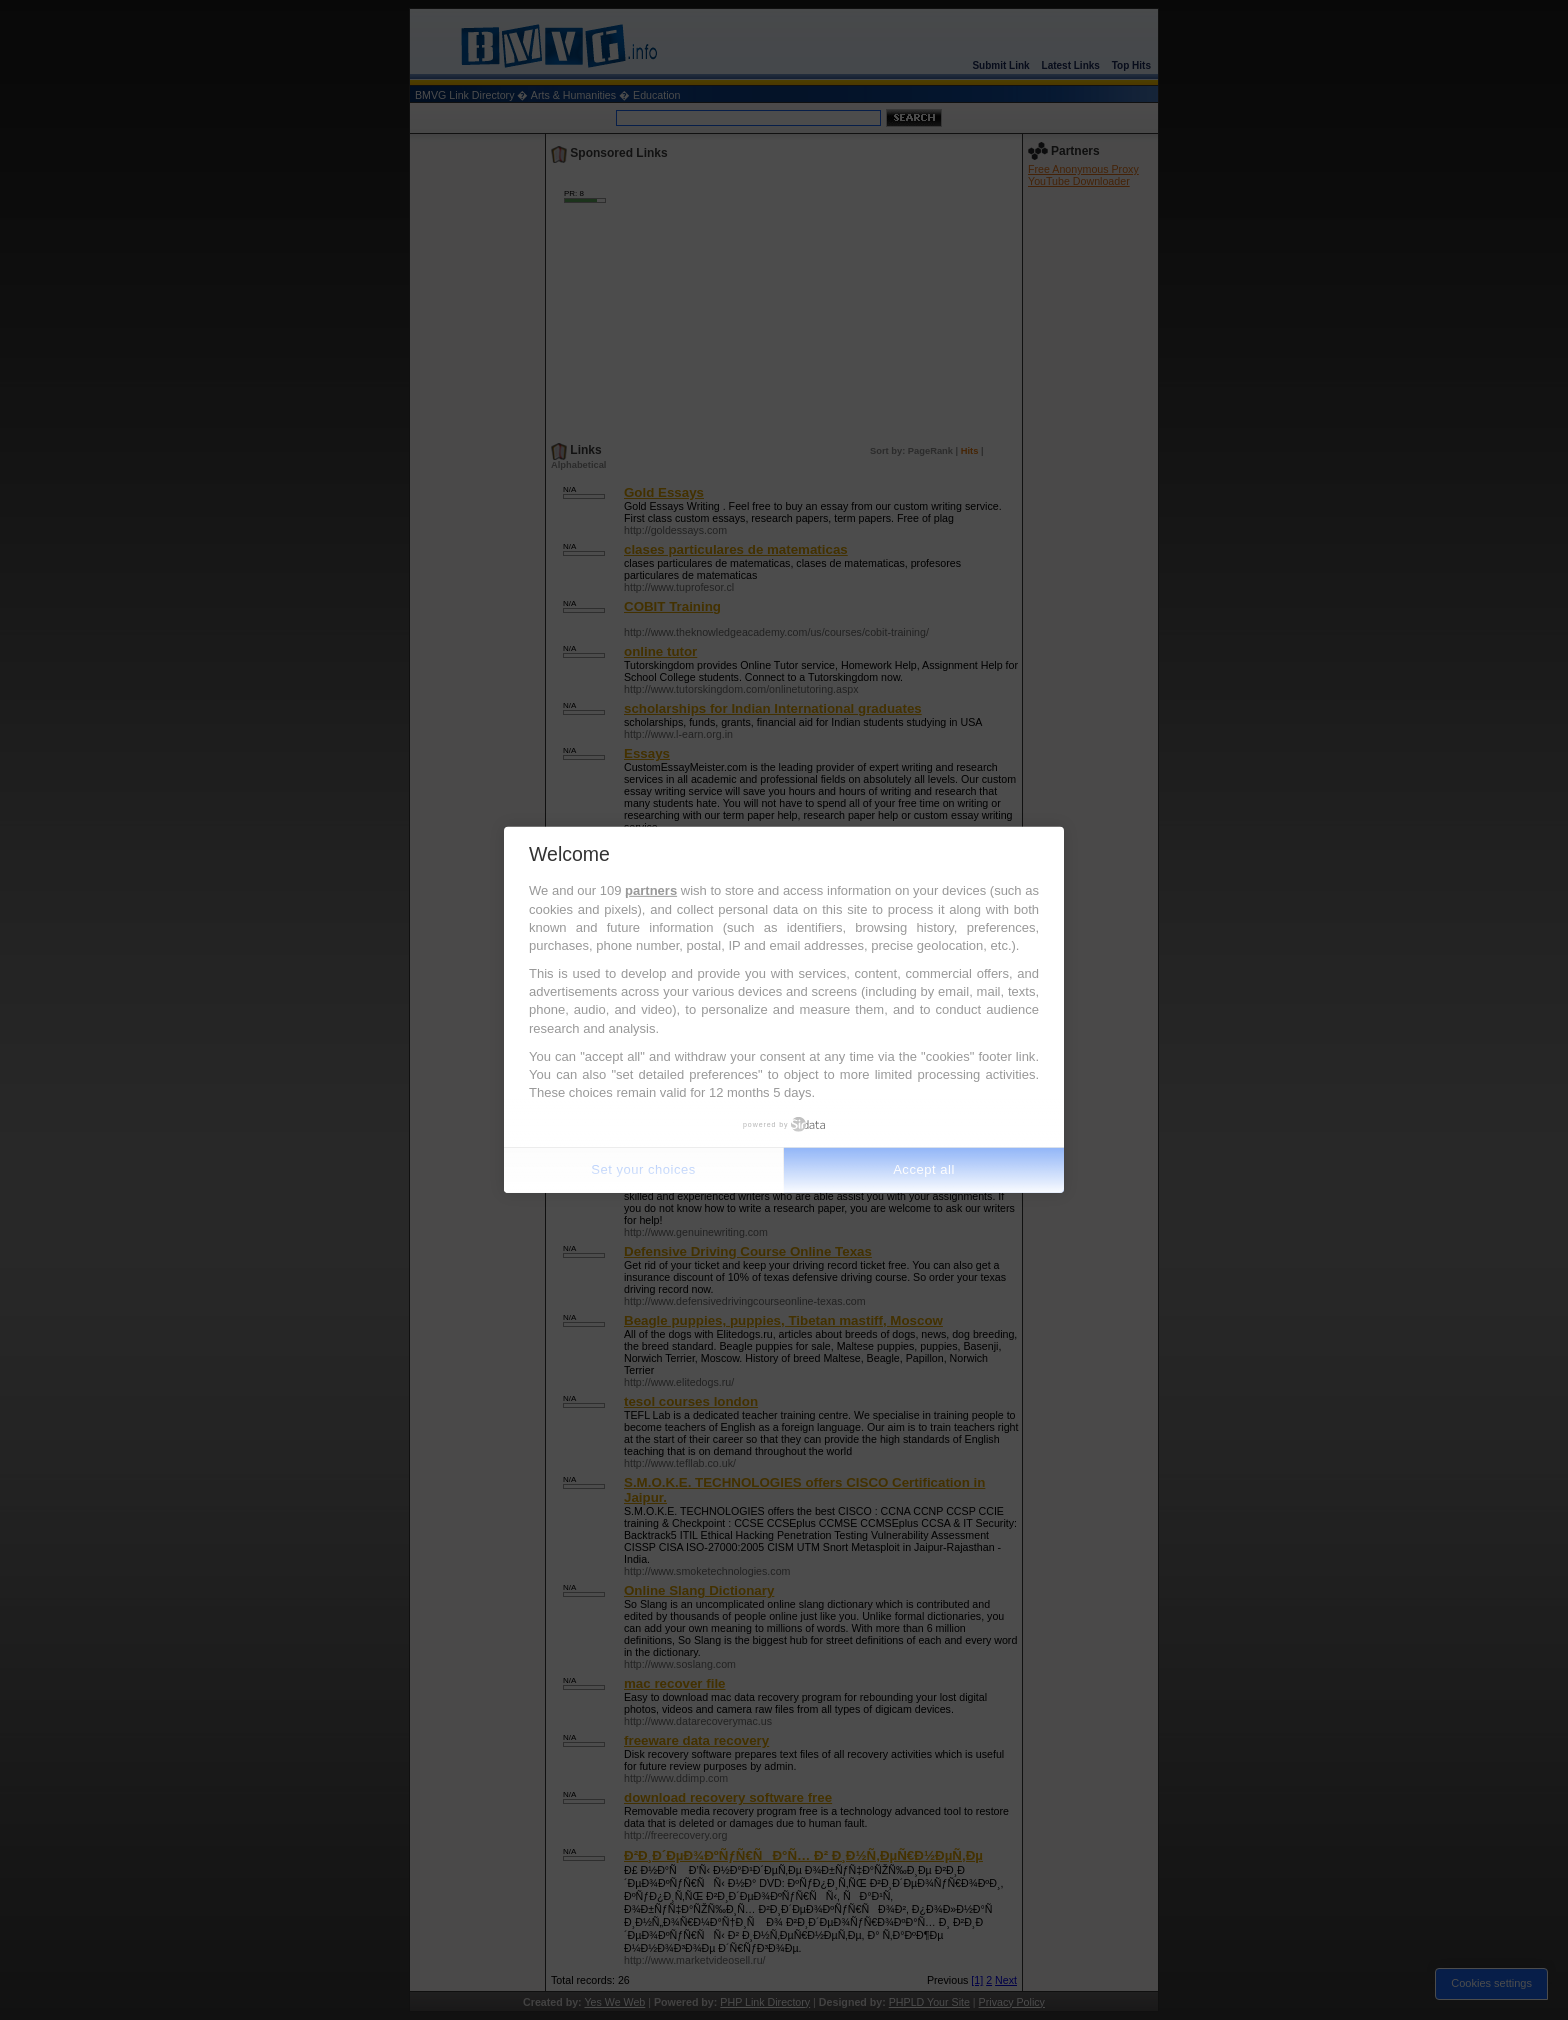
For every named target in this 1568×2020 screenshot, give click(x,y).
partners (651, 890)
